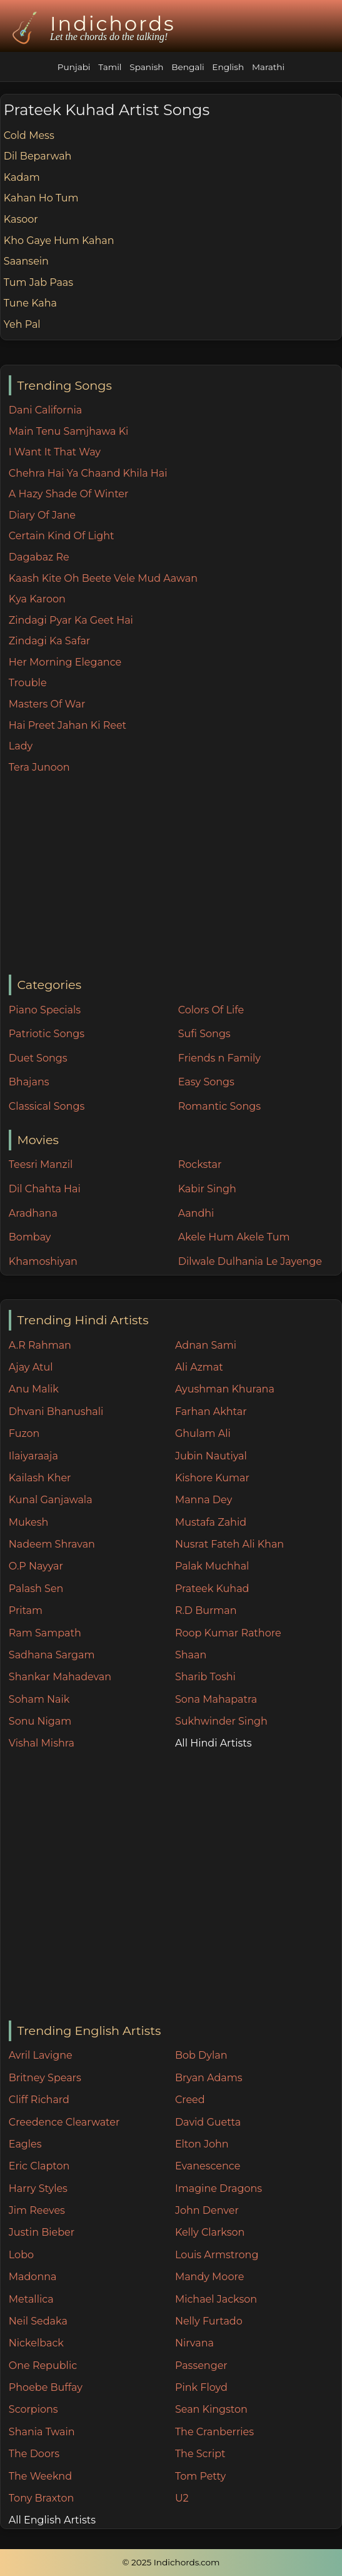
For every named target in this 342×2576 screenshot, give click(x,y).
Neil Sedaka (38, 2321)
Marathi (268, 67)
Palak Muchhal (212, 1566)
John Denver (207, 2210)
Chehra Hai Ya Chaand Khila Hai (88, 473)
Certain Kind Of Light (61, 536)
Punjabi (74, 67)
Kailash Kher (40, 1478)
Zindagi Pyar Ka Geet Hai (71, 620)
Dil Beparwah (38, 156)
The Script (200, 2454)
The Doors (34, 2454)
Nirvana (194, 2343)
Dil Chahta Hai (45, 1189)
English (228, 67)
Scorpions (33, 2409)
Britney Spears (45, 2078)
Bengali (187, 67)
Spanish (146, 67)
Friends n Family (219, 1058)
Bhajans (29, 1082)
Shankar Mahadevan (60, 1677)
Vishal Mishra (41, 1743)
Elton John (202, 2144)
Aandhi (196, 1213)
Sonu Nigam (40, 1721)
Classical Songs (46, 1106)
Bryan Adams (209, 2078)
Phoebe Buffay (46, 2387)
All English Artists (52, 2520)
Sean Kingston (211, 2409)
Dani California (45, 410)
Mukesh (29, 1522)
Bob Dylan (201, 2055)
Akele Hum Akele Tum (234, 1237)
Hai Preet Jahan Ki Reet (67, 725)
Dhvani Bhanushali (56, 1411)
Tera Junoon (39, 767)
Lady (21, 746)
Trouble (28, 683)
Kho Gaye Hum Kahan (59, 240)
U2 (182, 2498)
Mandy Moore (209, 2277)
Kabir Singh (207, 1189)
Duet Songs (38, 1058)
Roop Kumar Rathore (228, 1633)
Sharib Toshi (205, 1677)
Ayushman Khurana (224, 1389)
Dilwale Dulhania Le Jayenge (250, 1261)
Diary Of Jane (42, 515)
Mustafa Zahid (210, 1522)
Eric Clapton (39, 2166)
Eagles (25, 2144)
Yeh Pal (22, 324)
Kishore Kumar (212, 1478)
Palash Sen (36, 1589)
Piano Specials (45, 1010)
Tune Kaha (30, 303)
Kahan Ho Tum (41, 198)
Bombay (30, 1237)
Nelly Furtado (209, 2321)
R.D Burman (206, 1610)
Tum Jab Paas (38, 282)
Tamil (109, 67)
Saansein (26, 261)
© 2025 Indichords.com (171, 2562)
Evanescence (208, 2166)
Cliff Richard (39, 2100)
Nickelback (36, 2343)
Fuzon (24, 1433)
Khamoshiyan (43, 1261)
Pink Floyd (201, 2387)
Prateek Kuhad (212, 1589)
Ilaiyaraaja (33, 1456)
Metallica (31, 2299)
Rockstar (200, 1164)
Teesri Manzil (41, 1164)
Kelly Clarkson (209, 2232)
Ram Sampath (45, 1633)
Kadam (22, 177)
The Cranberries (214, 2432)
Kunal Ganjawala (51, 1500)
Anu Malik (34, 1389)
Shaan (190, 1655)
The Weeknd (40, 2476)
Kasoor (21, 219)
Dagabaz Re (39, 557)
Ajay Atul (31, 1367)
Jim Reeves (37, 2210)
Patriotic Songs (46, 1034)
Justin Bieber (41, 2232)
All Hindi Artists (213, 1743)
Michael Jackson (216, 2299)
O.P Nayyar (36, 1566)
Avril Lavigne (41, 2055)
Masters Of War (47, 704)
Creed (190, 2100)
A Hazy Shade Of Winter (69, 494)
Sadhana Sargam (52, 1655)
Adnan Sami (205, 1345)
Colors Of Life (211, 1010)
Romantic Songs (219, 1106)
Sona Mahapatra (216, 1699)
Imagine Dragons (218, 2188)
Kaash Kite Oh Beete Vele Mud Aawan (103, 578)
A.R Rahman (40, 1345)
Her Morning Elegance (65, 662)
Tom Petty (200, 2476)
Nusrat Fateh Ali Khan (229, 1544)
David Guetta (208, 2122)
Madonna (33, 2277)
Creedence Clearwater (64, 2122)
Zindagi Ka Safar (49, 641)
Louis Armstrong (216, 2255)
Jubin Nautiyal (211, 1456)
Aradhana (33, 1213)
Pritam (26, 1610)
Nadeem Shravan (52, 1544)
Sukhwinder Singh (221, 1721)
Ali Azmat (199, 1367)
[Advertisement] (175, 875)
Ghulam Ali (203, 1433)
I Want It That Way (55, 452)
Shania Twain (42, 2432)
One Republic (43, 2365)
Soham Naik (39, 1699)
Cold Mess (29, 135)
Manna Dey (203, 1500)
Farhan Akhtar (211, 1411)
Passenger (201, 2365)
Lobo (21, 2255)
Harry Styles (38, 2188)
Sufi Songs (204, 1034)
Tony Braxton (41, 2498)
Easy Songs (206, 1082)
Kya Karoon (37, 599)
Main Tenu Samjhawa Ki (69, 431)
